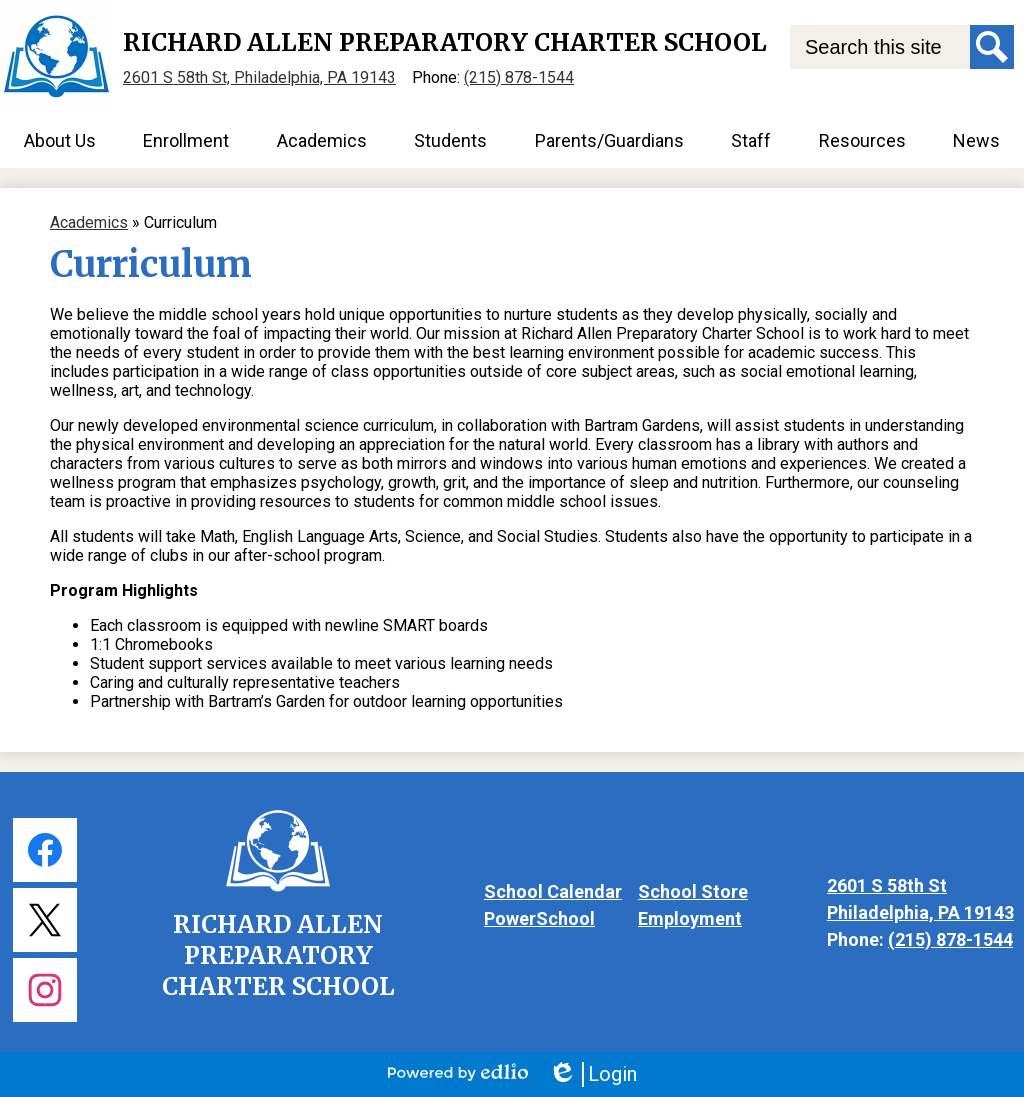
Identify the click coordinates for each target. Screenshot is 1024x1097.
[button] (60, 140)
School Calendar (553, 891)
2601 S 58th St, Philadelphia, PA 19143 (259, 77)
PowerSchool (539, 918)
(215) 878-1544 (519, 77)
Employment (690, 918)
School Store (693, 891)
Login (592, 1074)
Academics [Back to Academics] (89, 222)
